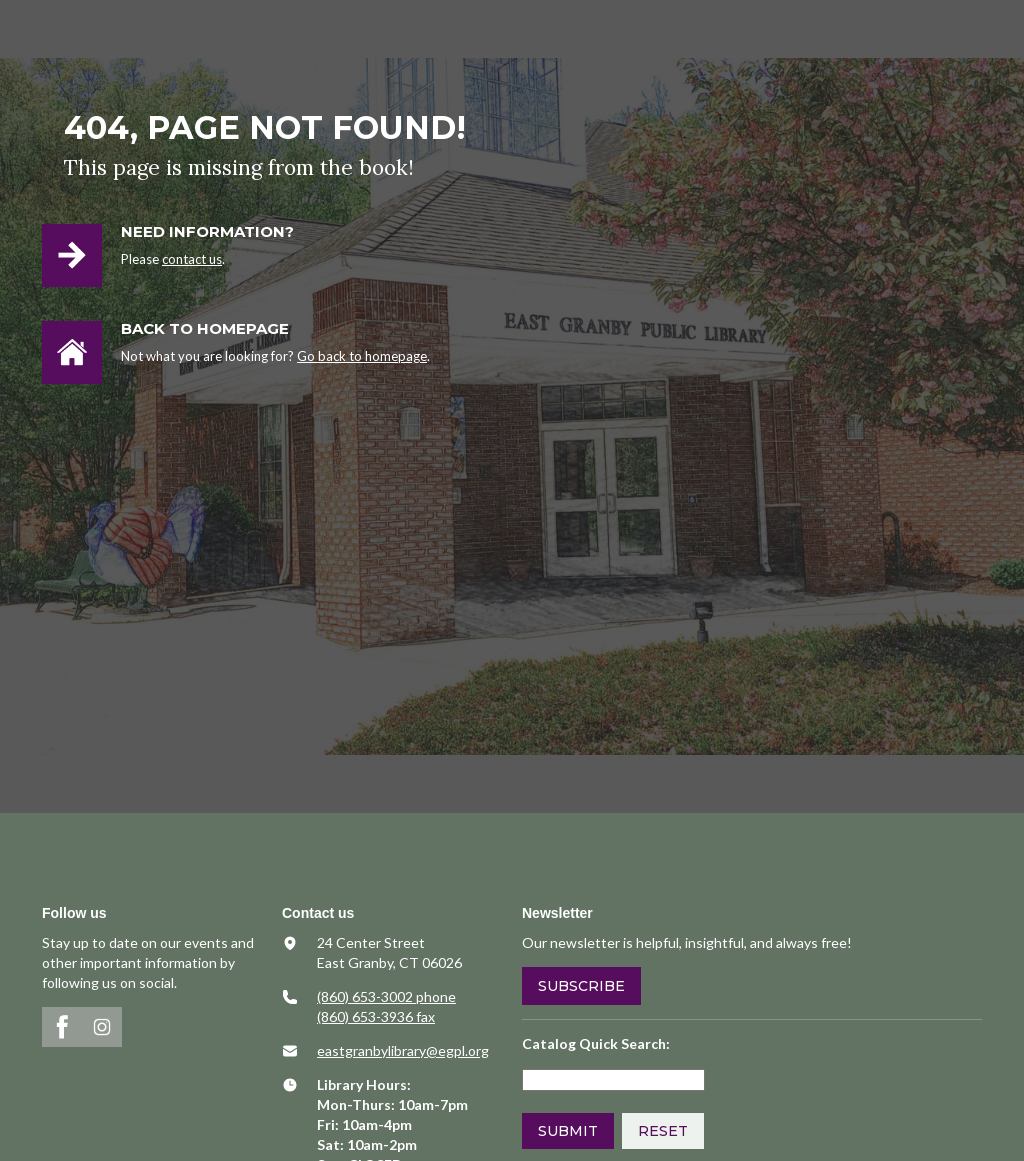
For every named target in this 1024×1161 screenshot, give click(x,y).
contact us (192, 259)
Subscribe (581, 986)
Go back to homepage (362, 356)
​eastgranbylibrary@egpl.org (403, 1050)
